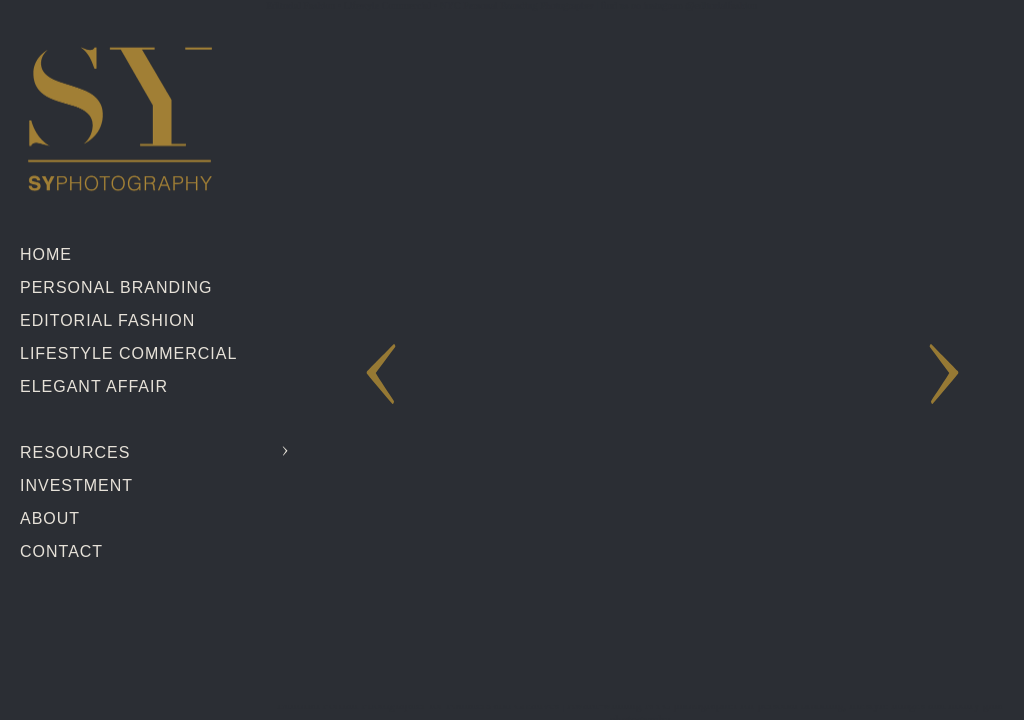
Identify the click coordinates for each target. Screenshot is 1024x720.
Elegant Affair (94, 386)
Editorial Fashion (107, 320)
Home (46, 254)
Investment (76, 485)
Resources (75, 452)
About (50, 518)
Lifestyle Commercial (128, 353)
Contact (61, 551)
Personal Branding (116, 287)
